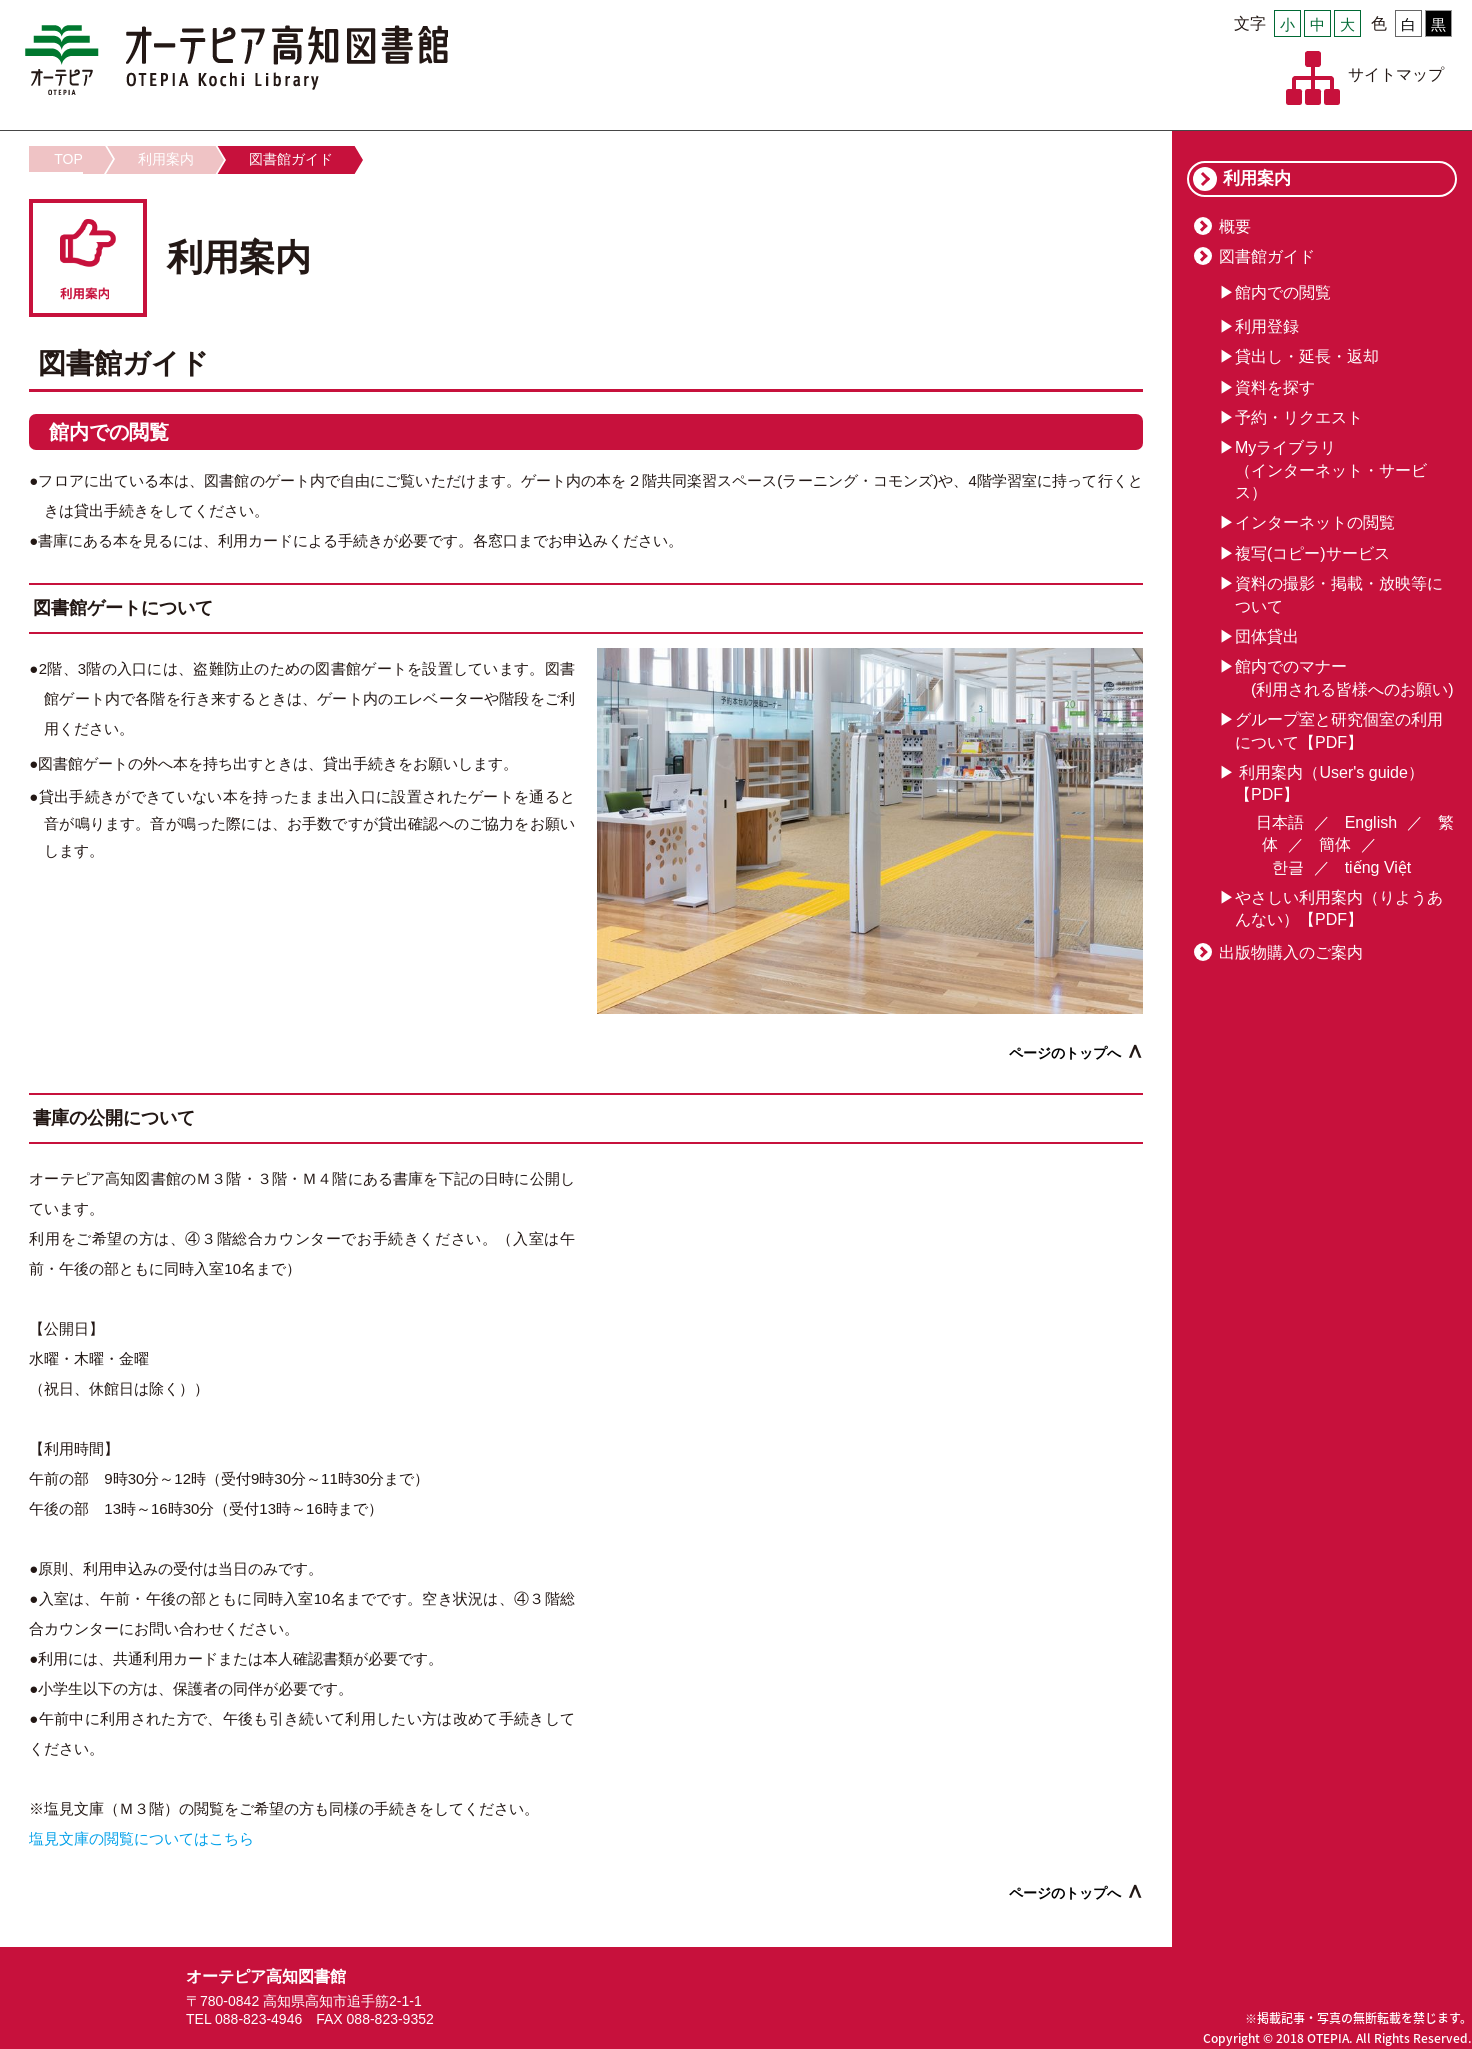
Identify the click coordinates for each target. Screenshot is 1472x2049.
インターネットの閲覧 (1315, 522)
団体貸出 (1267, 636)
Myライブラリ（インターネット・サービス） (1331, 470)
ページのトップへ (1065, 1053)
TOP (68, 159)
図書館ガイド (291, 159)
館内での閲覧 (1283, 292)
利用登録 (1267, 326)
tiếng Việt (1378, 867)
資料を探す (1275, 387)
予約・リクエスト (1299, 417)
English (1371, 822)
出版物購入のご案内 (1291, 952)
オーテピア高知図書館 (236, 60)
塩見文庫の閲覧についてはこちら (141, 1838)
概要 (1235, 226)
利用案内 (166, 159)
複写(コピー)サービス (1312, 553)
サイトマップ (1396, 74)
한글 (1288, 867)
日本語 (1280, 822)
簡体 (1335, 844)
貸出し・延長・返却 (1307, 356)
